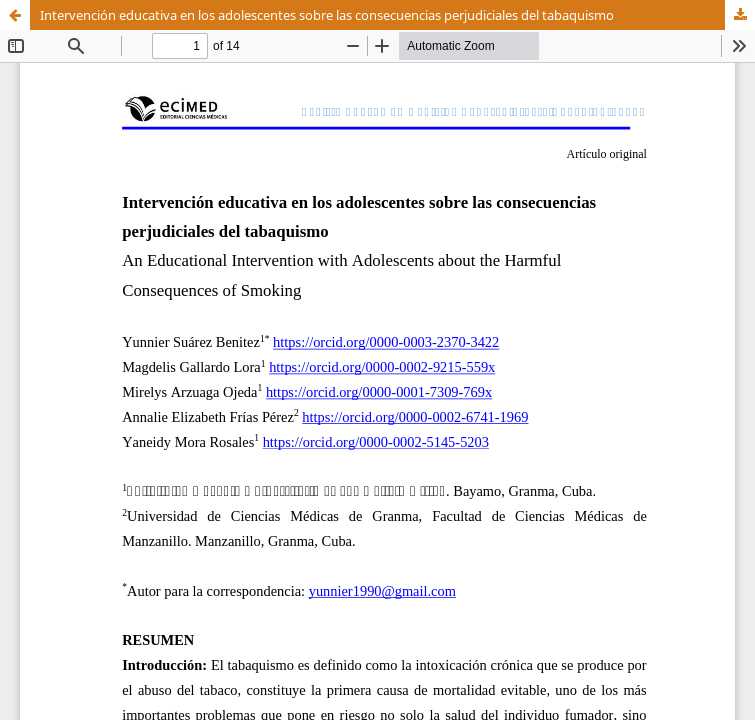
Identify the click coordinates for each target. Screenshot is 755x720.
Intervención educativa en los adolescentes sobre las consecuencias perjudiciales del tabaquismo (327, 15)
